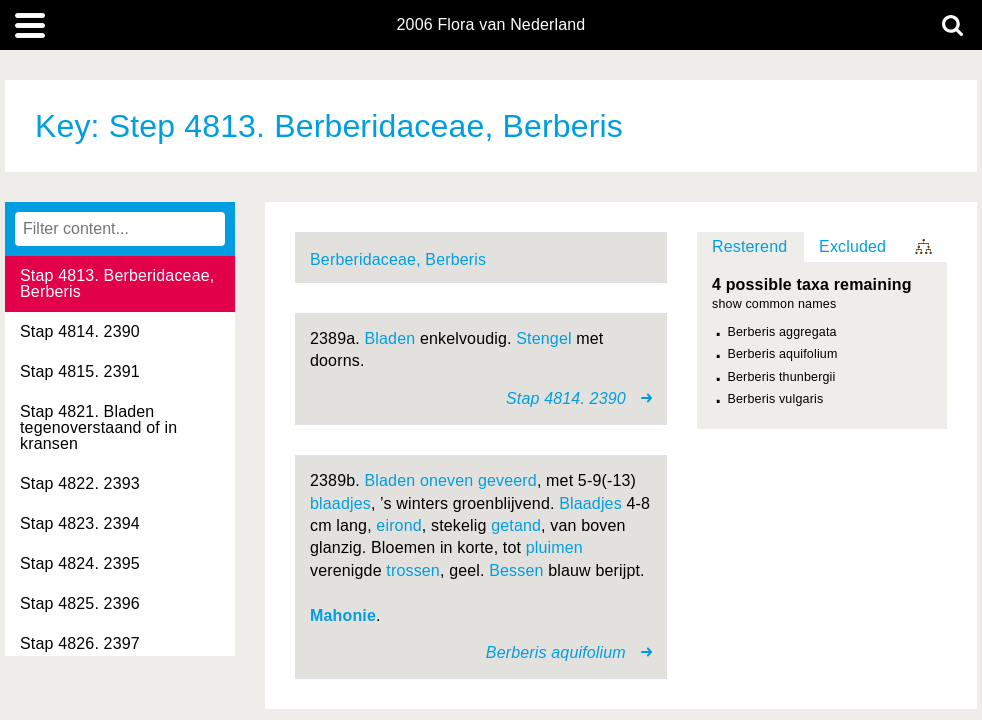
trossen (413, 570)
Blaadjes (590, 503)
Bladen (390, 338)
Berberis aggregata (782, 332)
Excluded (852, 246)
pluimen (554, 547)
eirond (398, 525)
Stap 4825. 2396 (80, 603)
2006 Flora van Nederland (491, 25)
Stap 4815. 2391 (80, 371)
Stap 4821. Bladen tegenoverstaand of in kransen (98, 427)
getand (516, 525)
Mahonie (343, 615)
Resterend (749, 246)
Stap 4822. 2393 (80, 483)
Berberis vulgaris (776, 399)
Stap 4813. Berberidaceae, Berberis (117, 283)
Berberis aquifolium (783, 354)
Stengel (543, 338)
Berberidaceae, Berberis (398, 259)
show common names (774, 304)
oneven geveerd (478, 480)
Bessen (516, 570)
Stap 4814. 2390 (80, 331)
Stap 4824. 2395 (80, 563)
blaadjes (340, 503)
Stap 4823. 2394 (80, 523)
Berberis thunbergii (782, 377)
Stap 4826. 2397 (80, 643)
